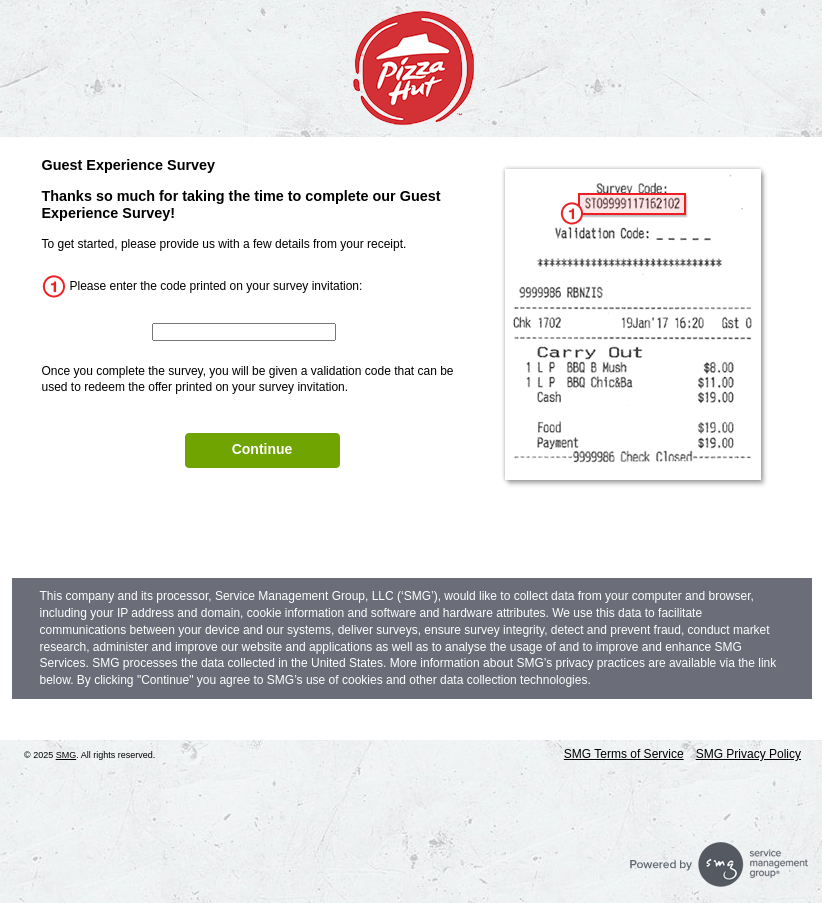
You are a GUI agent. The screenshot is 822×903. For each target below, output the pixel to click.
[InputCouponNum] (244, 332)
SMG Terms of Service (624, 754)
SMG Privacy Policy (748, 754)
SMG (66, 755)
